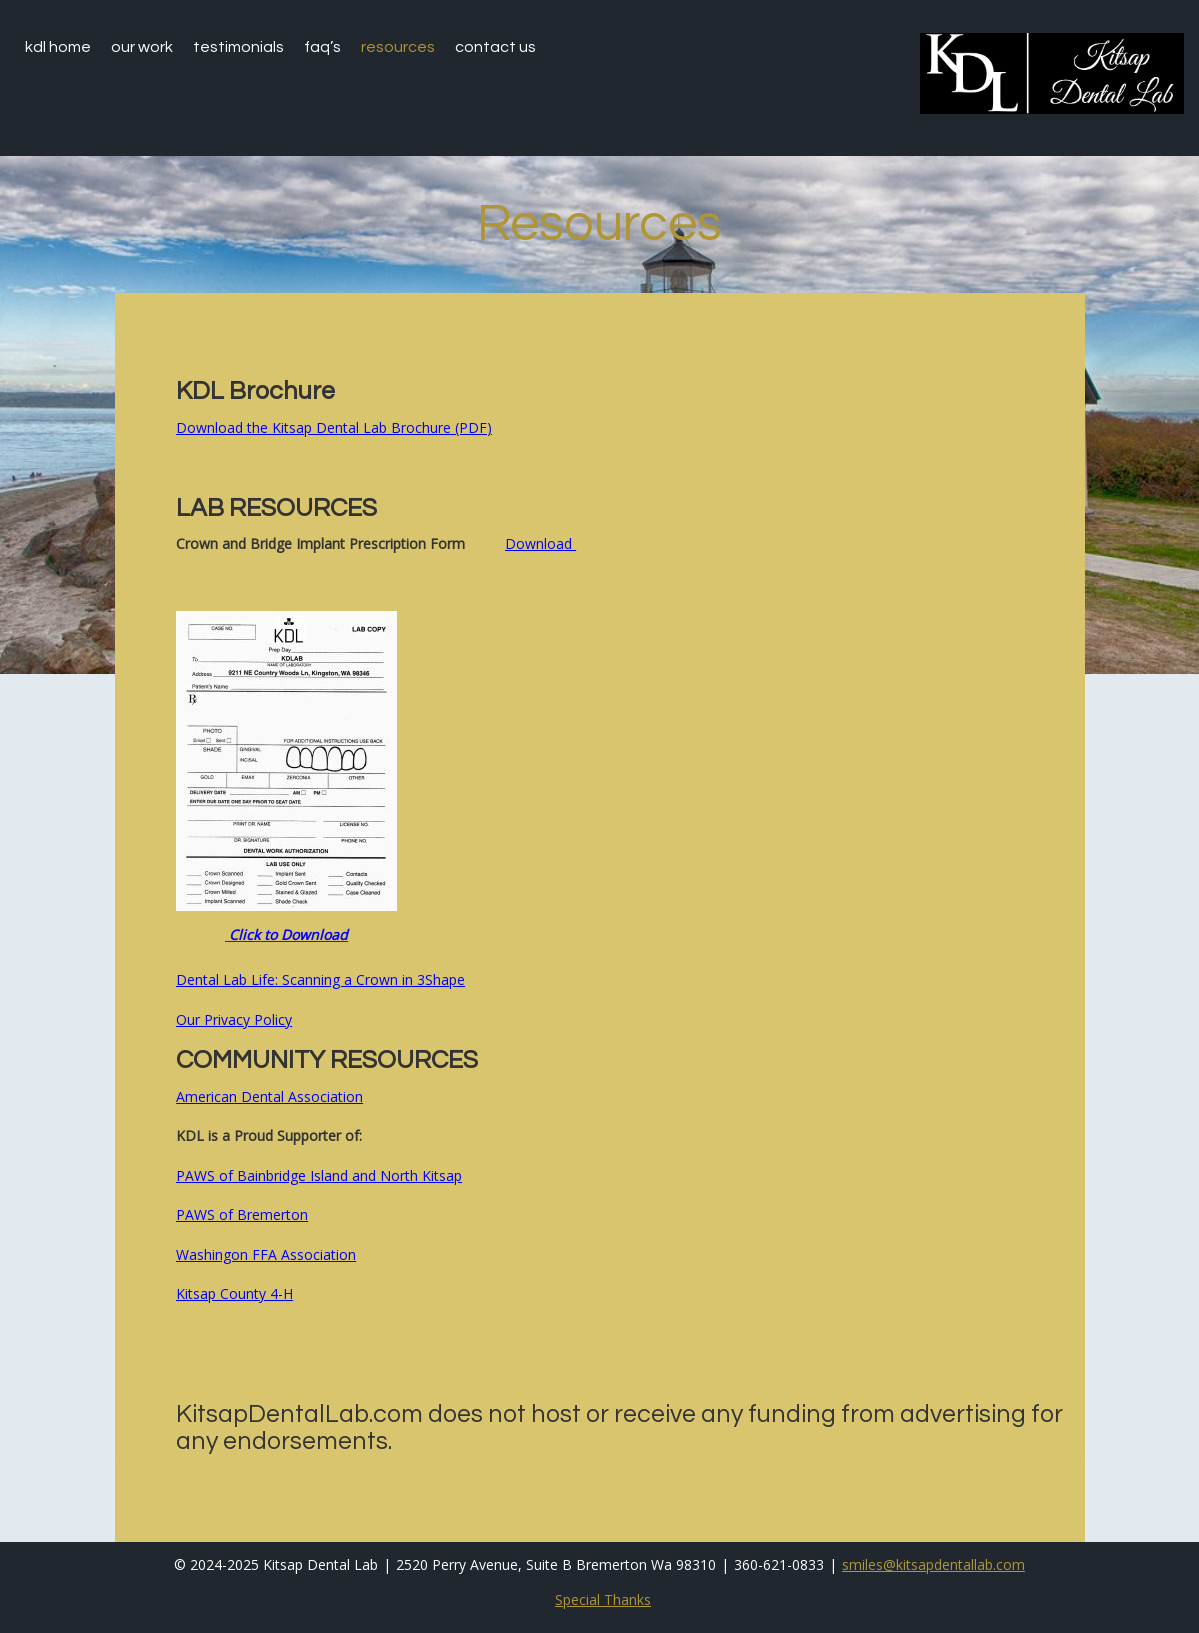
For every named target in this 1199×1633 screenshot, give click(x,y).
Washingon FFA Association (266, 1254)
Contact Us (495, 47)
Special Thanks (603, 1599)
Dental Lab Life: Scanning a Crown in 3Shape (320, 979)
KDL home (58, 47)
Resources (398, 47)
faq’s (322, 47)
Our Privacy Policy (234, 1019)
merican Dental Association (274, 1096)
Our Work (142, 47)
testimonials (238, 47)
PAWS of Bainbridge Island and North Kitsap (319, 1175)
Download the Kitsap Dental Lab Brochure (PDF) (334, 427)
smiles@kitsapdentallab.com (933, 1564)
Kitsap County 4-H (234, 1293)
